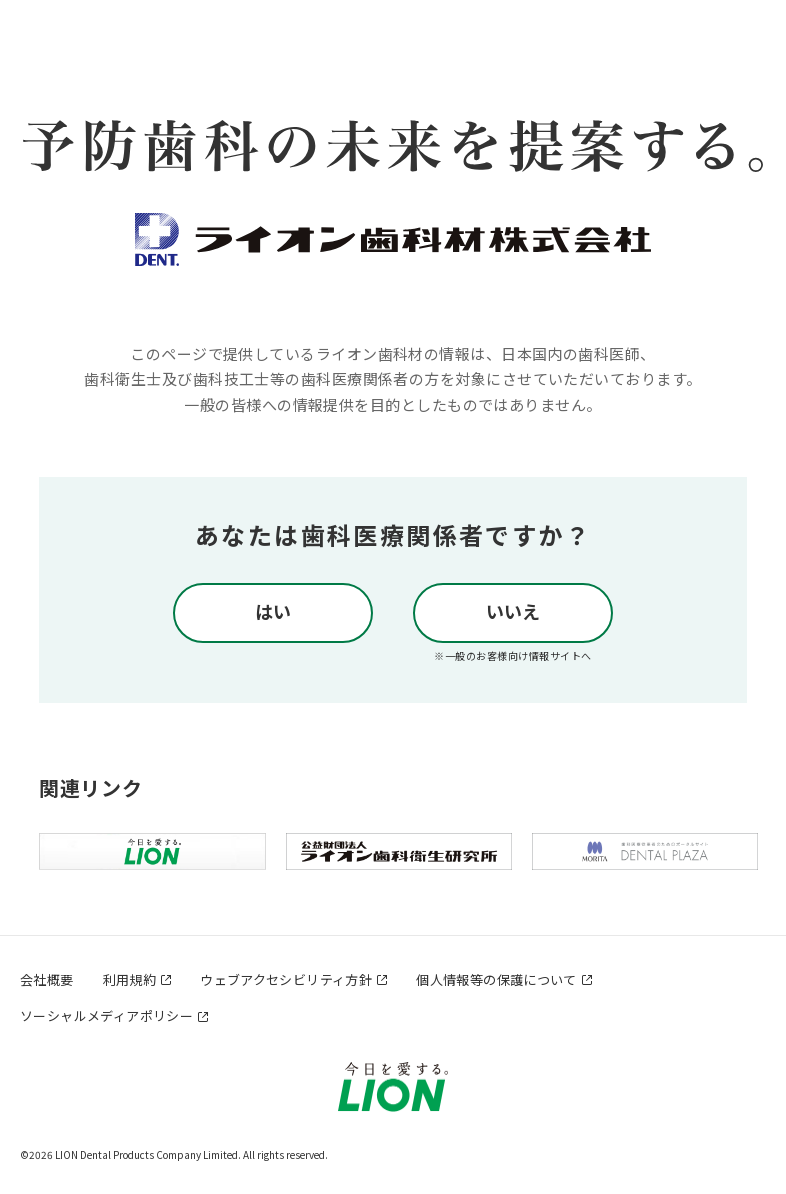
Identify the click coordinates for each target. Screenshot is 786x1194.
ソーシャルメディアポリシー (106, 1015)
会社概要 (47, 979)
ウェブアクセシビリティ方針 (286, 979)
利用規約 (130, 979)
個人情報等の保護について (496, 979)
